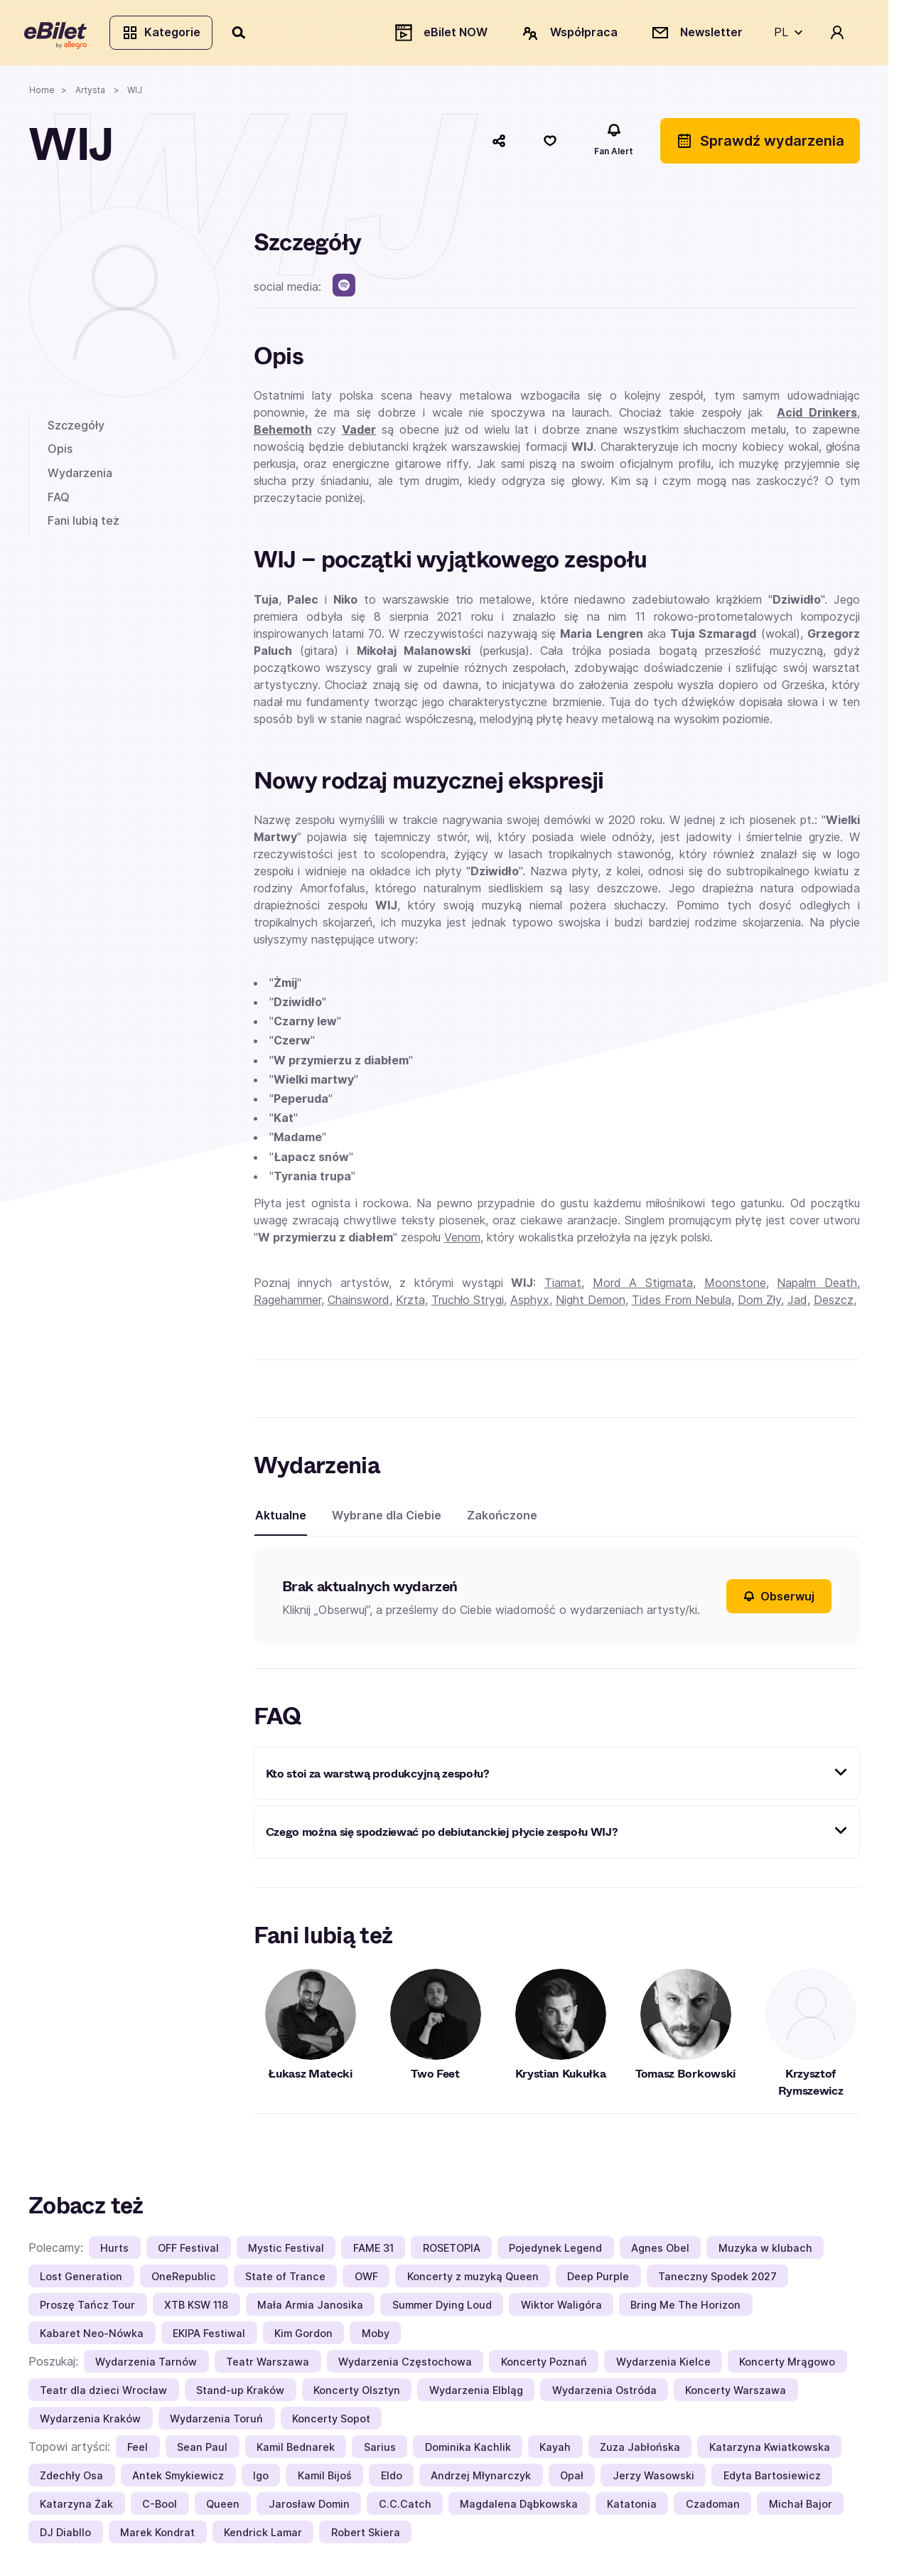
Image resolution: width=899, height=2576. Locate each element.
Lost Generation (81, 2280)
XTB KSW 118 (196, 2308)
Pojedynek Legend (555, 2251)
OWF (366, 2280)
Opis (60, 453)
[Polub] (550, 144)
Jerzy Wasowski (653, 2479)
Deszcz (834, 1303)
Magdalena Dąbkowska (519, 2507)
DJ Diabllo (65, 2536)
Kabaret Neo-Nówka (92, 2337)
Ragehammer (287, 1303)
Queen (222, 2507)
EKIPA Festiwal (209, 2337)
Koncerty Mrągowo (787, 2365)
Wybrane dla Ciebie (386, 1519)
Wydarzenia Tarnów (146, 2365)
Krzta (410, 1303)
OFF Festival (188, 2251)
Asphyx (529, 1303)
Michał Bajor (800, 2507)
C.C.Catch (405, 2507)
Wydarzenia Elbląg (476, 2394)
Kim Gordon (303, 2337)
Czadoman (713, 2507)
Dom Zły (759, 1303)
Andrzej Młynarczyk (481, 2479)
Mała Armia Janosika (310, 2308)
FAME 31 (373, 2251)
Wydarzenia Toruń (216, 2422)
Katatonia (632, 2507)
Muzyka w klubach (765, 2251)
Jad (797, 1303)
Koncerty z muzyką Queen (473, 2280)
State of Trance (285, 2280)
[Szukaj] (243, 34)
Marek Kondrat (157, 2536)
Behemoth (283, 434)
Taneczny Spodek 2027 (717, 2280)
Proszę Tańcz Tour (87, 2308)
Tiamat (562, 1286)
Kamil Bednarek (296, 2450)
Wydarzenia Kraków (90, 2422)
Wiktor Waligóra (561, 2308)
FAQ (59, 500)
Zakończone (502, 1519)
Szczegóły (76, 429)
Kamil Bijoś (325, 2479)
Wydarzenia (80, 476)
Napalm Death (817, 1286)
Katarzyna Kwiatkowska (769, 2450)
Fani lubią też (83, 525)
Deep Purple (598, 2280)
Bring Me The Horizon (685, 2308)
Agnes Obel (660, 2251)
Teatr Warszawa (267, 2365)
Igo (261, 2479)
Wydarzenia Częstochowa (405, 2365)
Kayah (555, 2450)
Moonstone (735, 1286)
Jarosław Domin (309, 2507)
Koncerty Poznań (544, 2365)
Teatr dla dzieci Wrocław (103, 2394)
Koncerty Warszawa (735, 2394)
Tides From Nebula (681, 1303)
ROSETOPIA (451, 2251)
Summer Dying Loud (442, 2308)
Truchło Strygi (467, 1303)
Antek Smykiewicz (178, 2479)
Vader (359, 434)
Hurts (114, 2251)
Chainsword (358, 1303)
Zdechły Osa (71, 2479)
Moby (375, 2337)
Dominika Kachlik (468, 2450)
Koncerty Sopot (331, 2422)
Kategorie (165, 34)
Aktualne (280, 1519)
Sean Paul (202, 2450)
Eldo (391, 2479)
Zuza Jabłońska (640, 2450)
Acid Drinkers (817, 417)
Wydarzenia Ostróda (604, 2394)
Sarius (380, 2450)
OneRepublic (183, 2280)
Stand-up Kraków (240, 2394)
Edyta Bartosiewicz (772, 2479)
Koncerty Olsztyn (356, 2394)
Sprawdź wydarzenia (760, 144)
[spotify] (344, 288)
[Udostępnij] (499, 144)
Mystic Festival (286, 2251)
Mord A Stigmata (643, 1286)
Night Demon (590, 1303)
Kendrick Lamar (263, 2536)
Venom (462, 1241)
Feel (137, 2450)
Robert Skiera (365, 2536)
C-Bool (159, 2507)
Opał (571, 2479)
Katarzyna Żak (76, 2507)
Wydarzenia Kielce (663, 2365)
